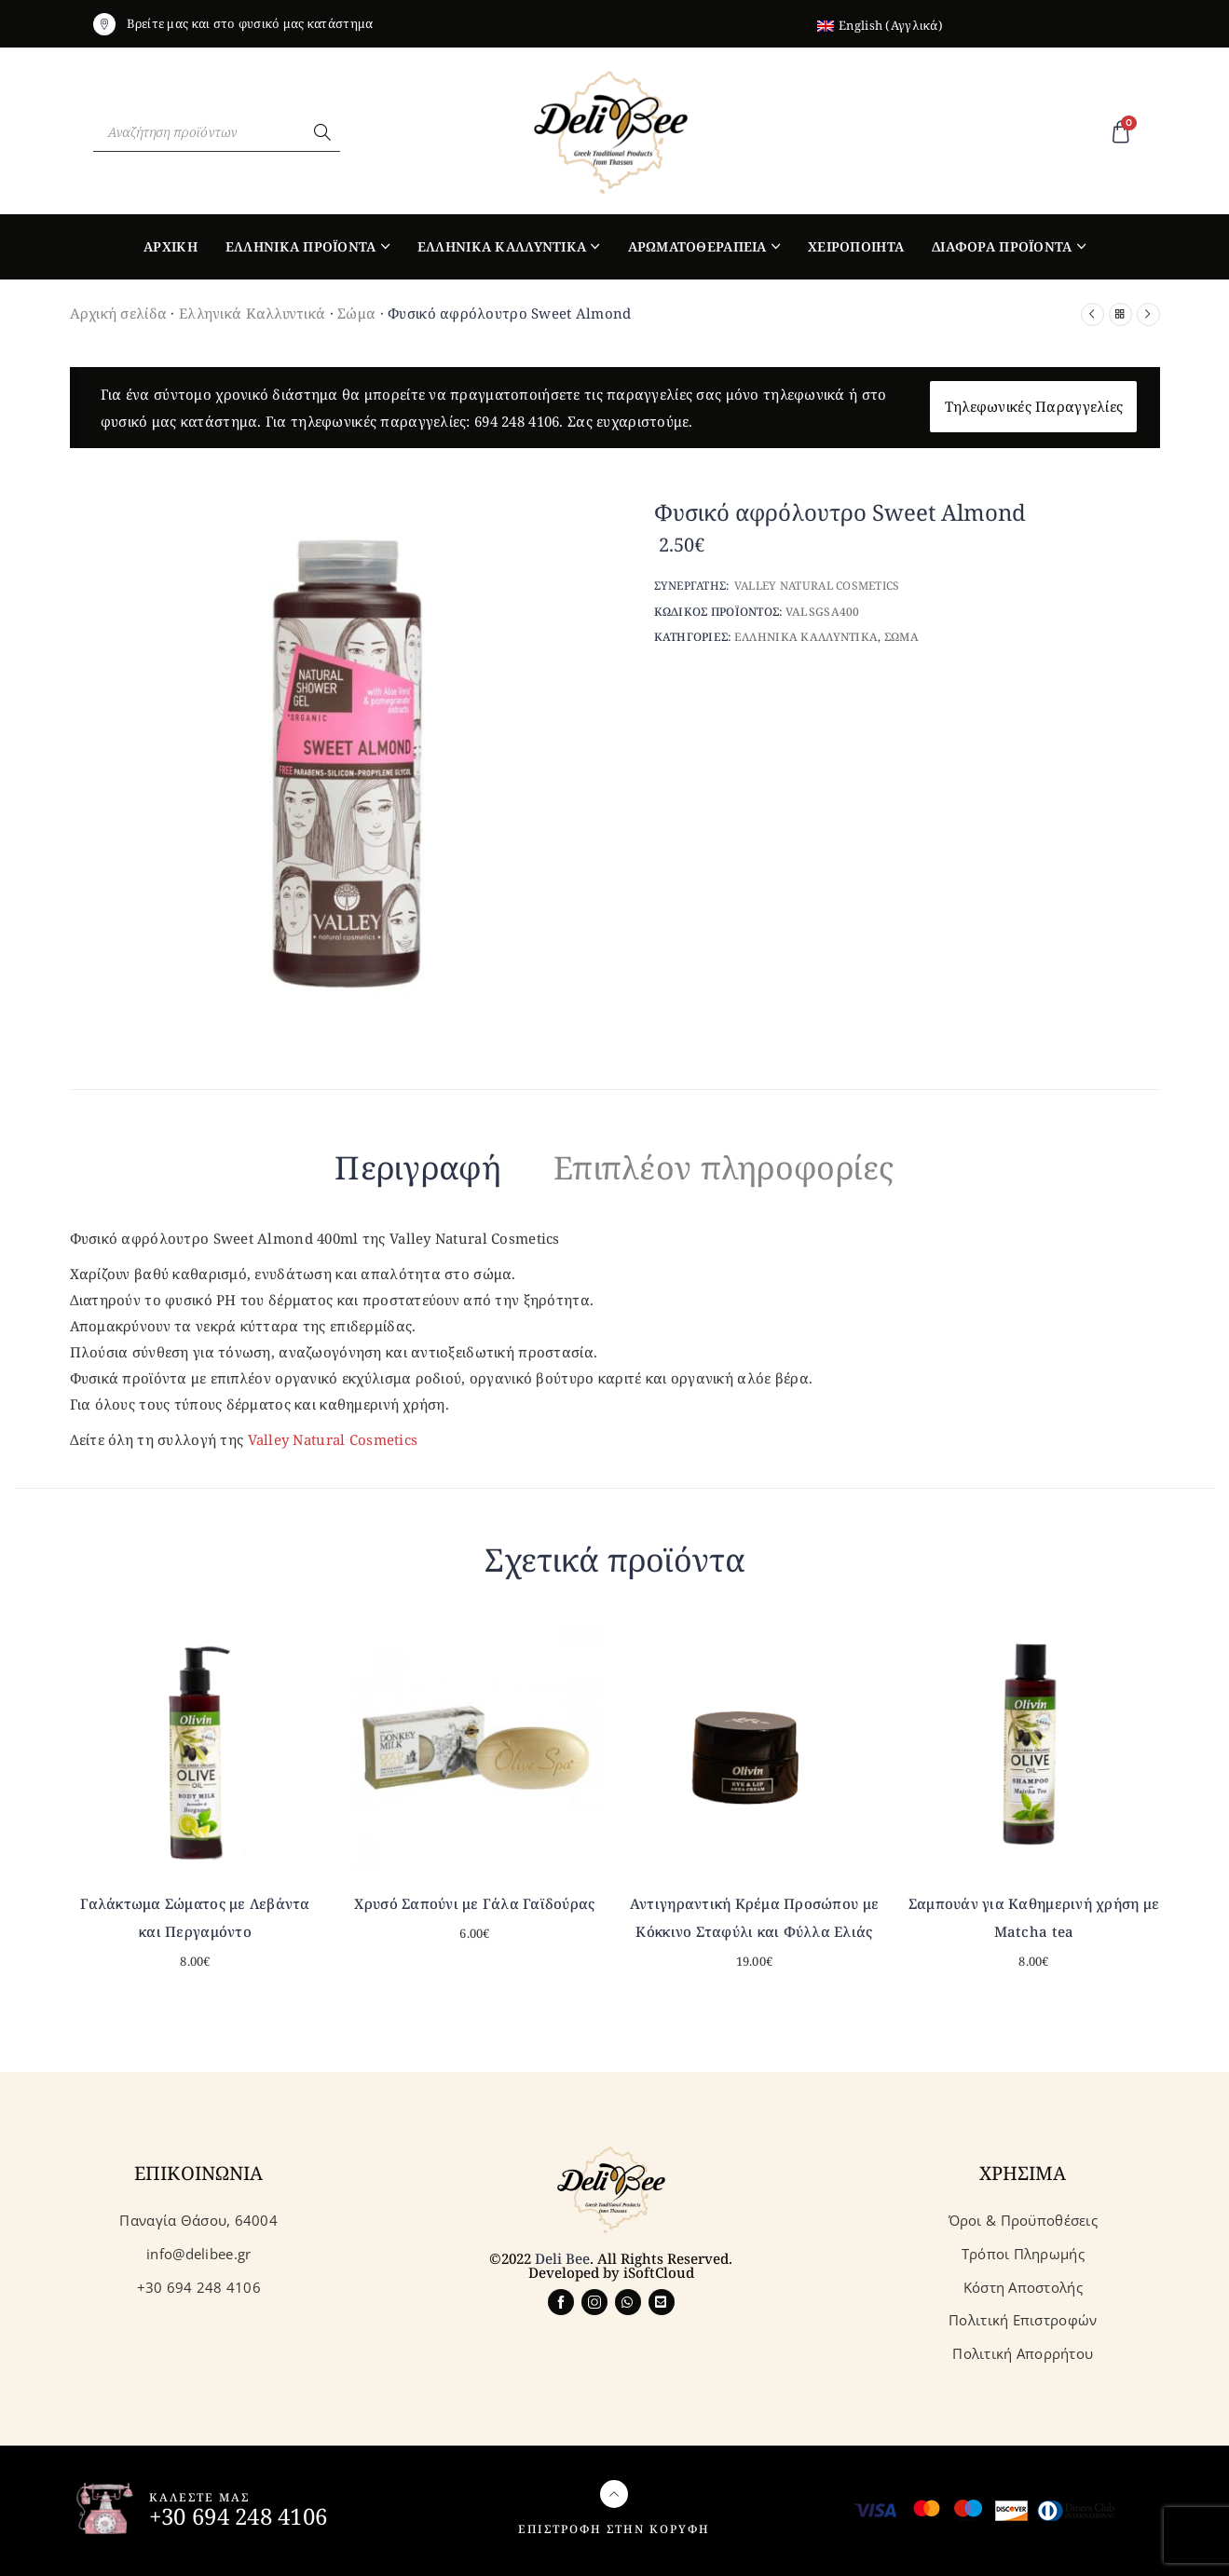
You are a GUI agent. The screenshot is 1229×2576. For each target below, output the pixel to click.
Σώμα (356, 313)
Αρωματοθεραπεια (697, 246)
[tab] (418, 1171)
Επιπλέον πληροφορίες (723, 1167)
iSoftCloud (658, 2272)
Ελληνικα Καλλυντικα (501, 246)
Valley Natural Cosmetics (333, 1439)
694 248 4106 (516, 421)
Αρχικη (170, 246)
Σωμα (901, 637)
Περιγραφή (418, 1167)
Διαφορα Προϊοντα (1002, 246)
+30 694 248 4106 (238, 2516)
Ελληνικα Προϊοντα (300, 246)
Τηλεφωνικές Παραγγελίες (1034, 406)
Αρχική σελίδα (119, 313)
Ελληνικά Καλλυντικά (252, 313)
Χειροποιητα (856, 246)
